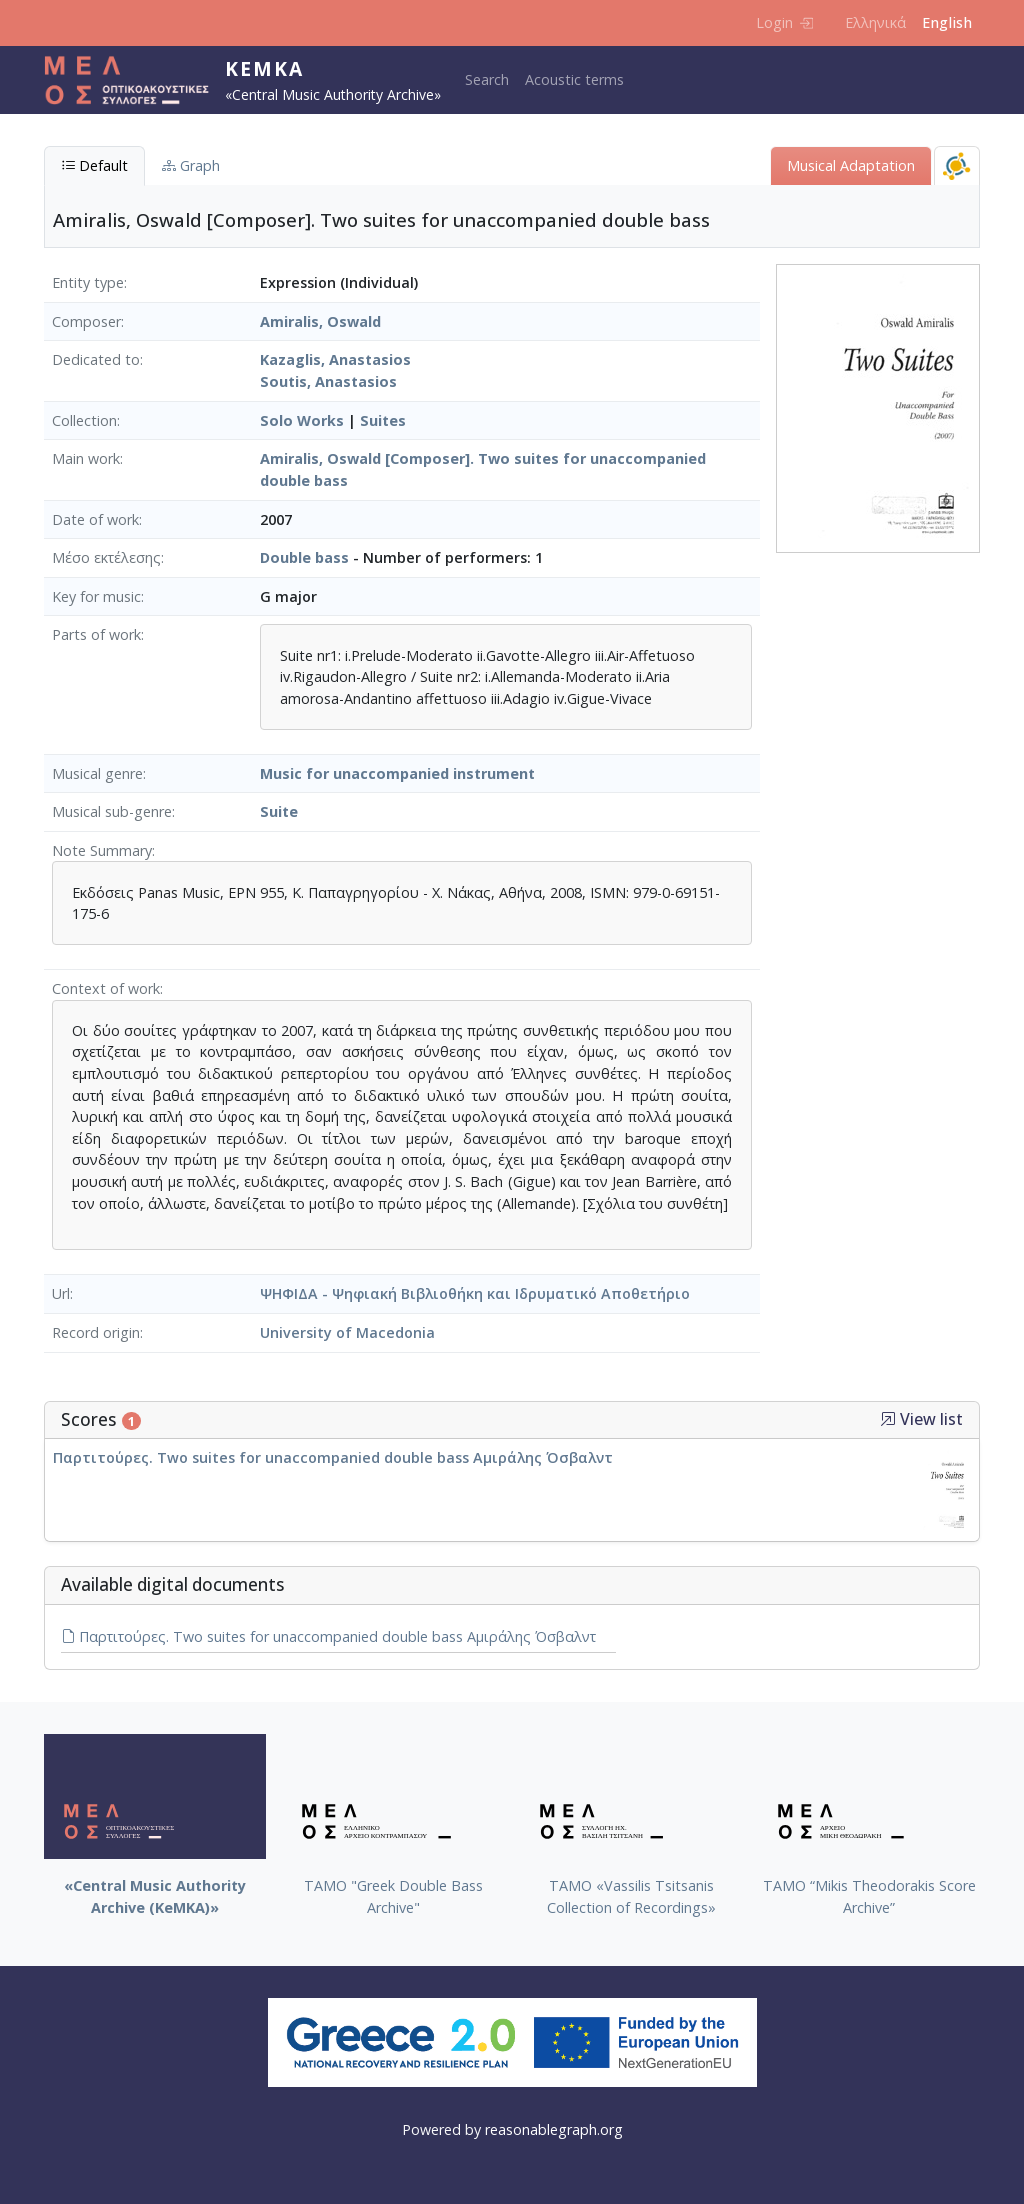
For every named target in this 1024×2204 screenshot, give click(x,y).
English (947, 22)
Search (487, 79)
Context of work (106, 988)
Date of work (95, 519)
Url (61, 1293)
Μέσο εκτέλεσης (106, 557)
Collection (84, 420)
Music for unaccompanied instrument (397, 773)
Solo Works (302, 420)
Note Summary (102, 850)
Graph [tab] (191, 165)
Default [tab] (94, 165)
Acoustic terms (574, 79)
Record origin (96, 1332)
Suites (383, 420)
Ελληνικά (875, 22)
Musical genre (97, 773)
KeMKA (264, 68)
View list (921, 1419)
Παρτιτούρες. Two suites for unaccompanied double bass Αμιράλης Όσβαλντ (333, 1457)
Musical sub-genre (112, 811)
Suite (279, 811)
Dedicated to (96, 359)
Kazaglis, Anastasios (335, 359)
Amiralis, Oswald (320, 321)
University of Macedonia (347, 1332)
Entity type (88, 282)
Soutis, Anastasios (328, 381)
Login (784, 22)
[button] (888, 1419)
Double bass (304, 557)
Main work (86, 458)
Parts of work (96, 634)
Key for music (96, 596)
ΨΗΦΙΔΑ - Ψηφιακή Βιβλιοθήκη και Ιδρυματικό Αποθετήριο (475, 1293)
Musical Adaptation (851, 165)
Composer (86, 321)
